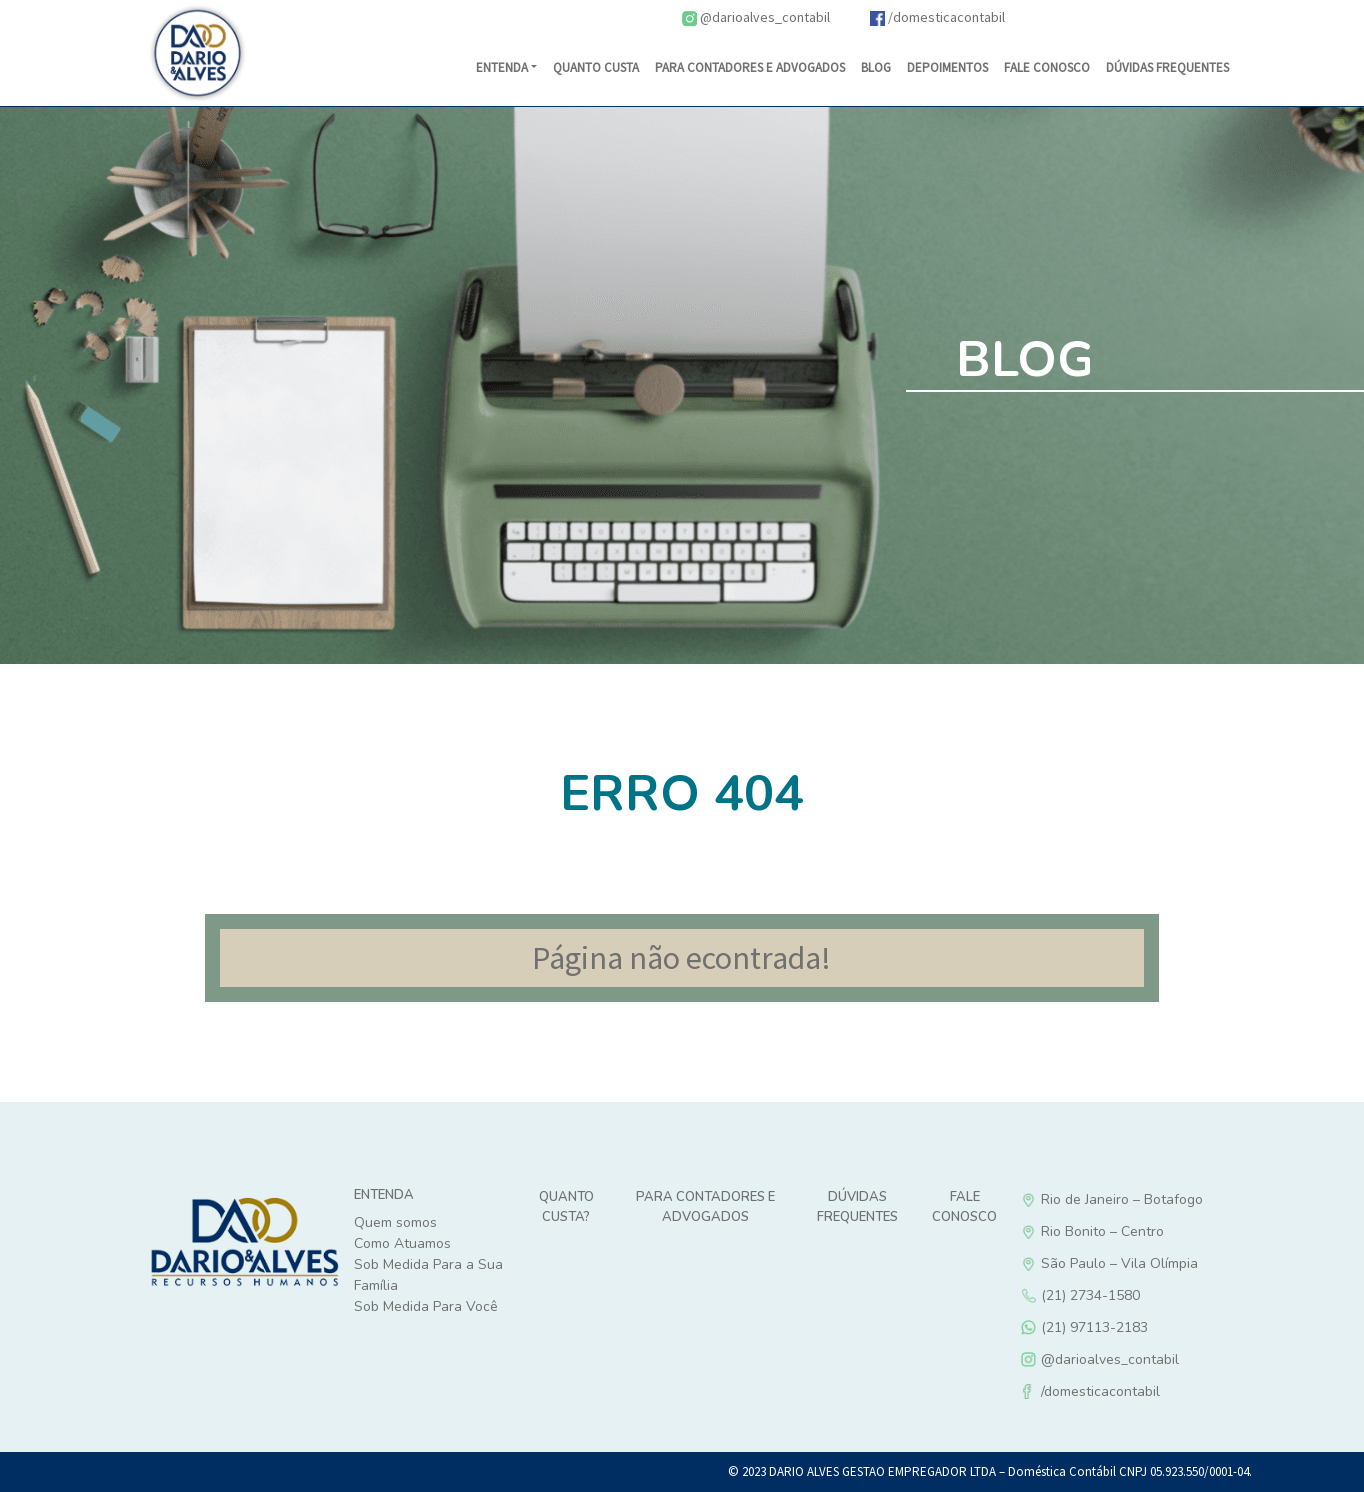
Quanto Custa (596, 67)
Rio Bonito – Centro (1165, 1231)
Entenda (502, 67)
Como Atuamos (402, 1243)
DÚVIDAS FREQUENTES (1167, 67)
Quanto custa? (566, 1207)
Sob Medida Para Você (426, 1306)
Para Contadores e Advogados (750, 67)
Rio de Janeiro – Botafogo (1165, 1199)
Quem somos (395, 1222)
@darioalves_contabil (756, 17)
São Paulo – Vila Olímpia (1165, 1263)
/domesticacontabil (937, 17)
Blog (876, 67)
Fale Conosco (1047, 67)
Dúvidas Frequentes (857, 1207)
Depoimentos (947, 67)
